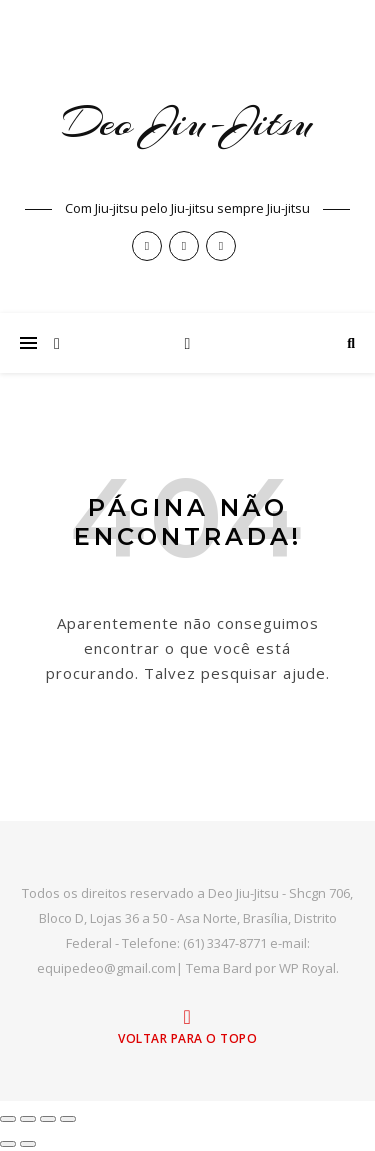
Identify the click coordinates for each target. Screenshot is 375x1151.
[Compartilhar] (48, 1119)
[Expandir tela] (28, 1119)
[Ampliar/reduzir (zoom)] (8, 1119)
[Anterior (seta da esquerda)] (8, 1144)
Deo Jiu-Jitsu (187, 122)
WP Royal (307, 968)
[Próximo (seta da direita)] (28, 1144)
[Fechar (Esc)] (68, 1119)
